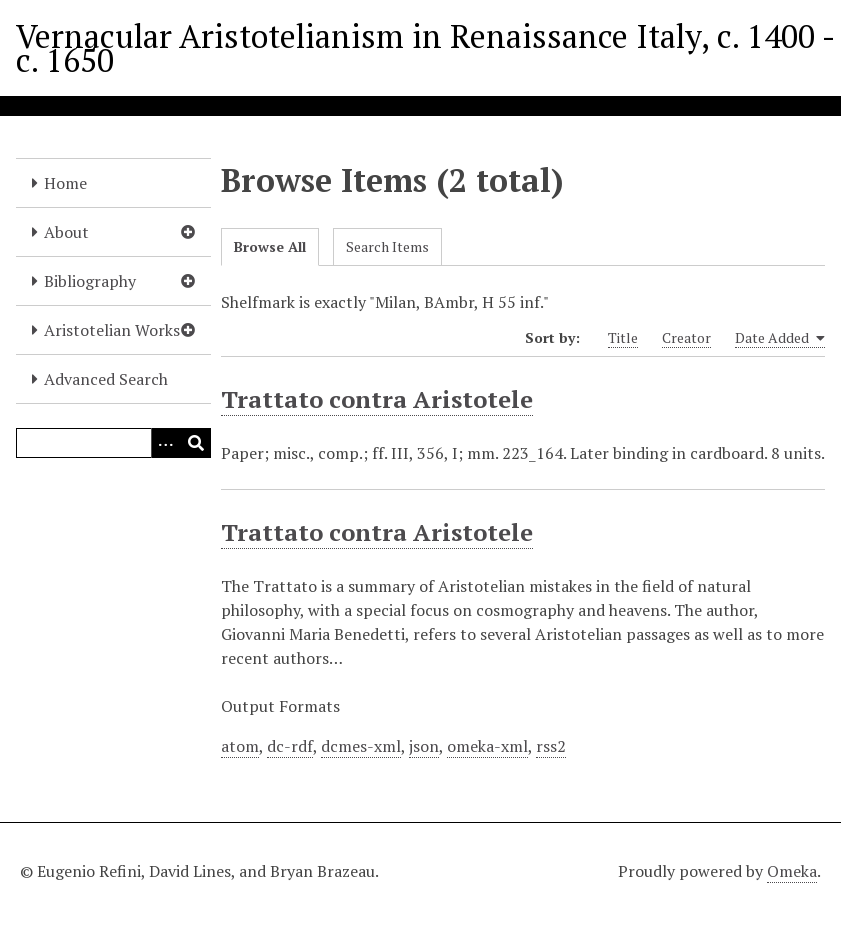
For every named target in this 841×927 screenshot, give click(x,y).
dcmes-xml (361, 746)
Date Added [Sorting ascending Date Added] (780, 338)
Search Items (387, 246)
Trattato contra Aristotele (377, 399)
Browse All (270, 246)
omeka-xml (487, 746)
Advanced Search (106, 379)
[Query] (113, 443)
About (66, 232)
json (424, 746)
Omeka (792, 871)
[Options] (166, 443)
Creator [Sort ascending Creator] (686, 337)
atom (240, 746)
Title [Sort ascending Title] (623, 337)
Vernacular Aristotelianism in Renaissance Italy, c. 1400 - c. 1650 (425, 48)
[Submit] (196, 443)
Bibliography (90, 281)
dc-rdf (290, 746)
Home (65, 183)
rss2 (551, 746)
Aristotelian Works (112, 330)
